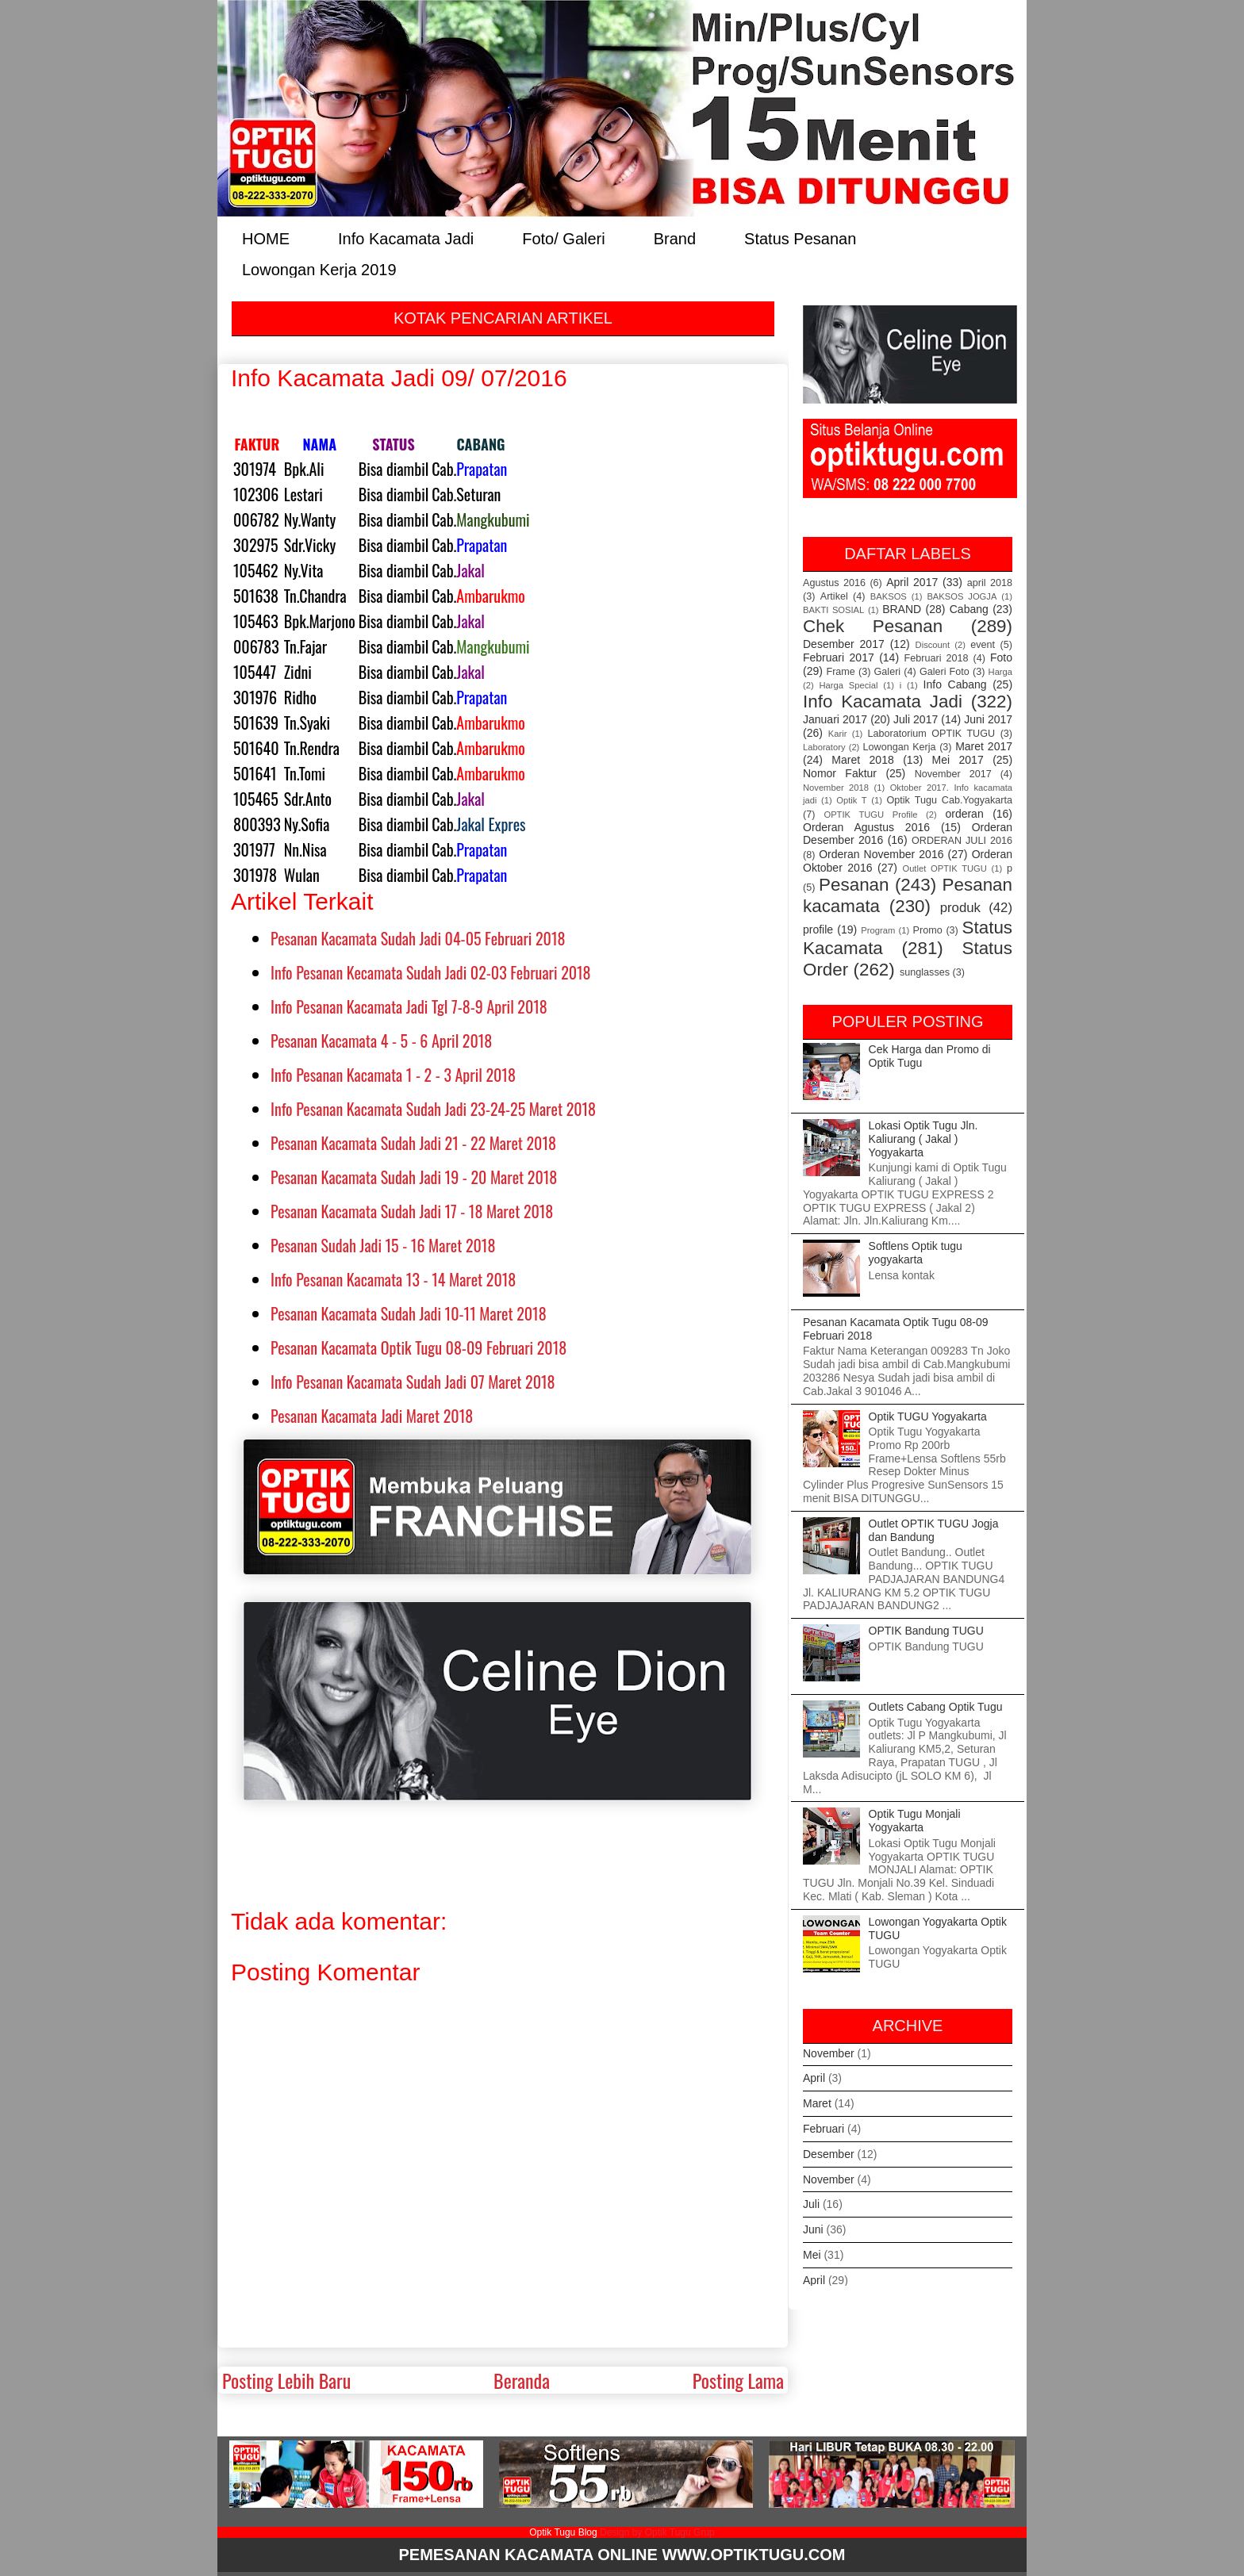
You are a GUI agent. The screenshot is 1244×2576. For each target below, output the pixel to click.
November (828, 2053)
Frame (840, 671)
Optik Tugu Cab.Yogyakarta (950, 800)
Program (878, 930)
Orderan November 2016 (881, 854)
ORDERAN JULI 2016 (962, 840)
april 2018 (989, 582)
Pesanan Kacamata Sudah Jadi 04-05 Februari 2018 (418, 938)
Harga (1000, 672)
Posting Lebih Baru (286, 2380)
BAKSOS (888, 596)
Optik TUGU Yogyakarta (928, 1416)
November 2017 (953, 774)
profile (818, 929)
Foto (1001, 657)
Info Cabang (955, 684)
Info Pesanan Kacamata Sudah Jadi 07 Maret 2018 (413, 1381)
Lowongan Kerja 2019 (319, 268)
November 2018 (836, 787)
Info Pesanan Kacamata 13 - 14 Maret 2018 (393, 1279)
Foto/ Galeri (563, 237)
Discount (933, 645)
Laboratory (824, 747)
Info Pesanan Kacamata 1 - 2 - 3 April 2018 (393, 1075)
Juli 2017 (915, 719)
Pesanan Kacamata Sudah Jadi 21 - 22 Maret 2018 (413, 1143)
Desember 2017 (844, 644)
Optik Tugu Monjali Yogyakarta (915, 1820)
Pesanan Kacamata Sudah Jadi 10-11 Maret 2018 (409, 1313)
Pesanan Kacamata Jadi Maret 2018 (372, 1416)
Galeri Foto (944, 671)
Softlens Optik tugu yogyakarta (915, 1253)
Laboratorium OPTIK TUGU (932, 733)
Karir (837, 733)
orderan (964, 813)
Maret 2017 (983, 746)
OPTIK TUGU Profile (870, 814)
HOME (266, 237)
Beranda (521, 2380)
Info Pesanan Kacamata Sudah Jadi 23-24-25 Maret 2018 (433, 1109)
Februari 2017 (838, 657)
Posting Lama (738, 2380)
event (982, 644)
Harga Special (849, 685)
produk (960, 907)
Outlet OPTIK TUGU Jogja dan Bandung (934, 1530)
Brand (675, 237)
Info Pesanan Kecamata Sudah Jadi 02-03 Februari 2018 (431, 972)
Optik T (851, 800)
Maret (817, 2103)
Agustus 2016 (834, 582)
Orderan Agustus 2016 (866, 827)
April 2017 (912, 582)
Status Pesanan (800, 237)
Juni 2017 (988, 719)
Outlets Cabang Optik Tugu (936, 1706)
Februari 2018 (936, 658)
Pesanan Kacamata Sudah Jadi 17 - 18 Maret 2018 (412, 1211)
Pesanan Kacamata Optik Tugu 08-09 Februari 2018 (418, 1347)
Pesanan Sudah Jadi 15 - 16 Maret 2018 (383, 1245)
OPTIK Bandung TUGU (926, 1630)
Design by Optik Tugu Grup (657, 2532)
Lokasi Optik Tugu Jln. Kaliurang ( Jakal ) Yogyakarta (923, 1139)
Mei (812, 2254)
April (814, 2078)
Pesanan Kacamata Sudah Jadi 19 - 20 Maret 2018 (414, 1177)
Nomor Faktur (840, 773)
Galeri (887, 671)
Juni (813, 2229)
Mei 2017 (958, 759)
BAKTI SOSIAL (833, 610)
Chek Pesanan (873, 626)
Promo (928, 930)
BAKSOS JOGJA (961, 596)
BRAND (901, 609)
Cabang (969, 609)
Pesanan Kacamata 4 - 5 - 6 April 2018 (381, 1040)
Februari (823, 2128)
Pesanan (854, 885)
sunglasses (925, 972)
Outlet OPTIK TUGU (944, 868)
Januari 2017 (835, 719)
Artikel (834, 596)
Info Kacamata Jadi (406, 237)
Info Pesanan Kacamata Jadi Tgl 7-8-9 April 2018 (409, 1006)
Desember (828, 2154)
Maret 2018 (862, 759)
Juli (811, 2204)
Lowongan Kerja (899, 747)
